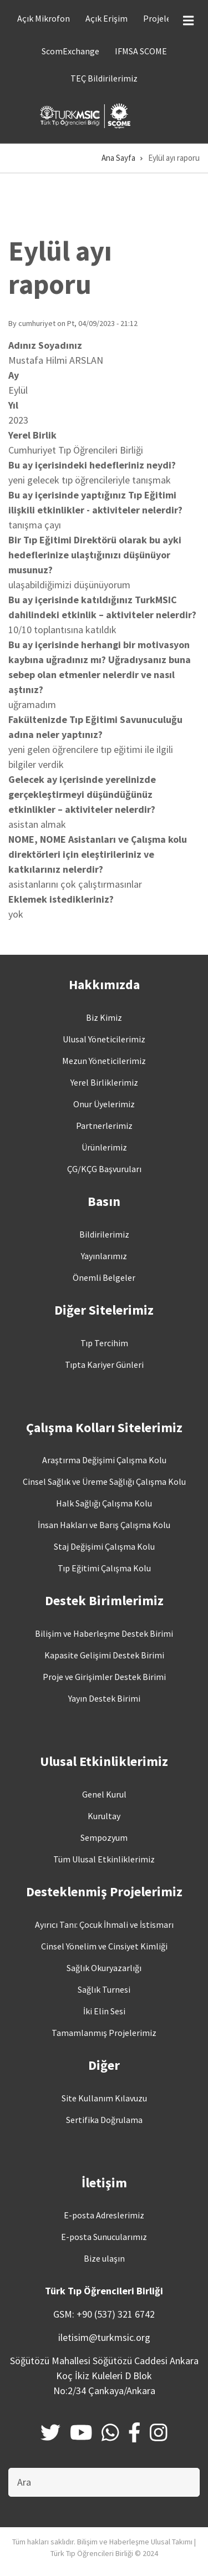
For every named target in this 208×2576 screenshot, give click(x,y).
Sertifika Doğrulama (104, 2119)
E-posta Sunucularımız (104, 2236)
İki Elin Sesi (104, 2011)
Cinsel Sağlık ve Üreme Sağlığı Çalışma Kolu (104, 1481)
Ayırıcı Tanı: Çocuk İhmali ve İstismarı (104, 1924)
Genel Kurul (104, 1794)
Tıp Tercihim (104, 1342)
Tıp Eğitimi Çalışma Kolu (104, 1568)
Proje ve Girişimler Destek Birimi (104, 1676)
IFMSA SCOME (141, 51)
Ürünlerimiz (104, 1147)
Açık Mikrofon (43, 18)
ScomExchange (70, 51)
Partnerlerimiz (104, 1125)
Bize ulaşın (104, 2258)
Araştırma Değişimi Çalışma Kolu (104, 1459)
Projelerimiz (167, 18)
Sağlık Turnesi (104, 1989)
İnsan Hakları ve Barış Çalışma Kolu (104, 1524)
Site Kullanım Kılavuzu (104, 2098)
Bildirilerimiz (104, 1234)
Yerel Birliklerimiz (104, 1082)
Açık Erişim (106, 18)
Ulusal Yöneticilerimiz (104, 1039)
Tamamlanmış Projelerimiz (104, 2032)
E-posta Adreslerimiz (104, 2215)
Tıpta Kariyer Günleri (104, 1364)
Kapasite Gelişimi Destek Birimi (104, 1655)
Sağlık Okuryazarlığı (104, 1967)
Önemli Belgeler (104, 1277)
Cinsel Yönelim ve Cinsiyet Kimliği (104, 1946)
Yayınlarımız (104, 1255)
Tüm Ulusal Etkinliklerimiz (104, 1859)
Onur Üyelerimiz (104, 1103)
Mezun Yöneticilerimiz (104, 1060)
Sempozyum (104, 1837)
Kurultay (104, 1815)
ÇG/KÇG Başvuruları (104, 1168)
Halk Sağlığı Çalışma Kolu (104, 1503)
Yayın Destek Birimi (104, 1698)
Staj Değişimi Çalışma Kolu (104, 1546)
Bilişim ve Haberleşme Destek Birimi (104, 1633)
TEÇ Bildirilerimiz (104, 78)
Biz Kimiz (104, 1017)
